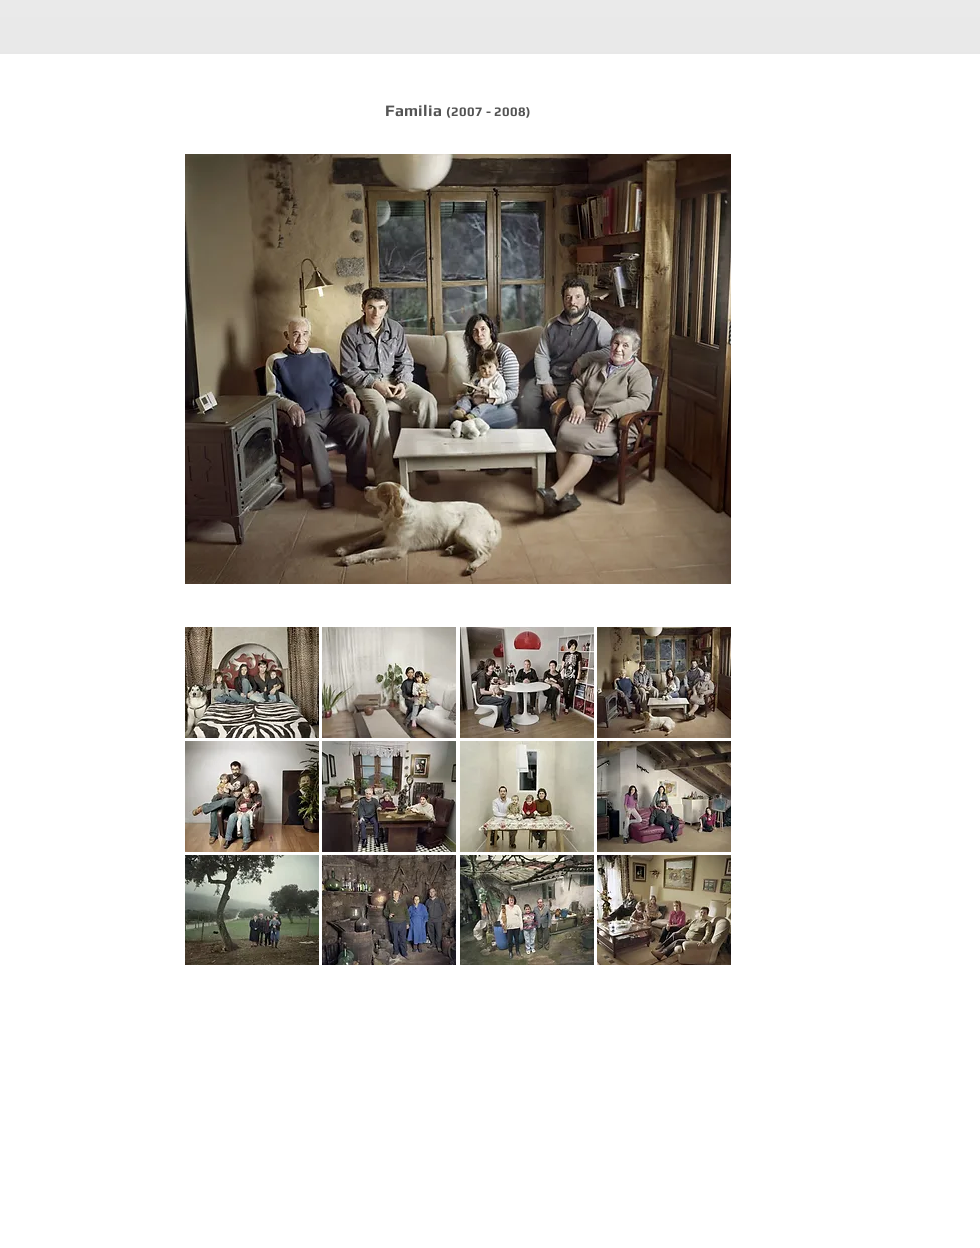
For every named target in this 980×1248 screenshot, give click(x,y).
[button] (252, 682)
